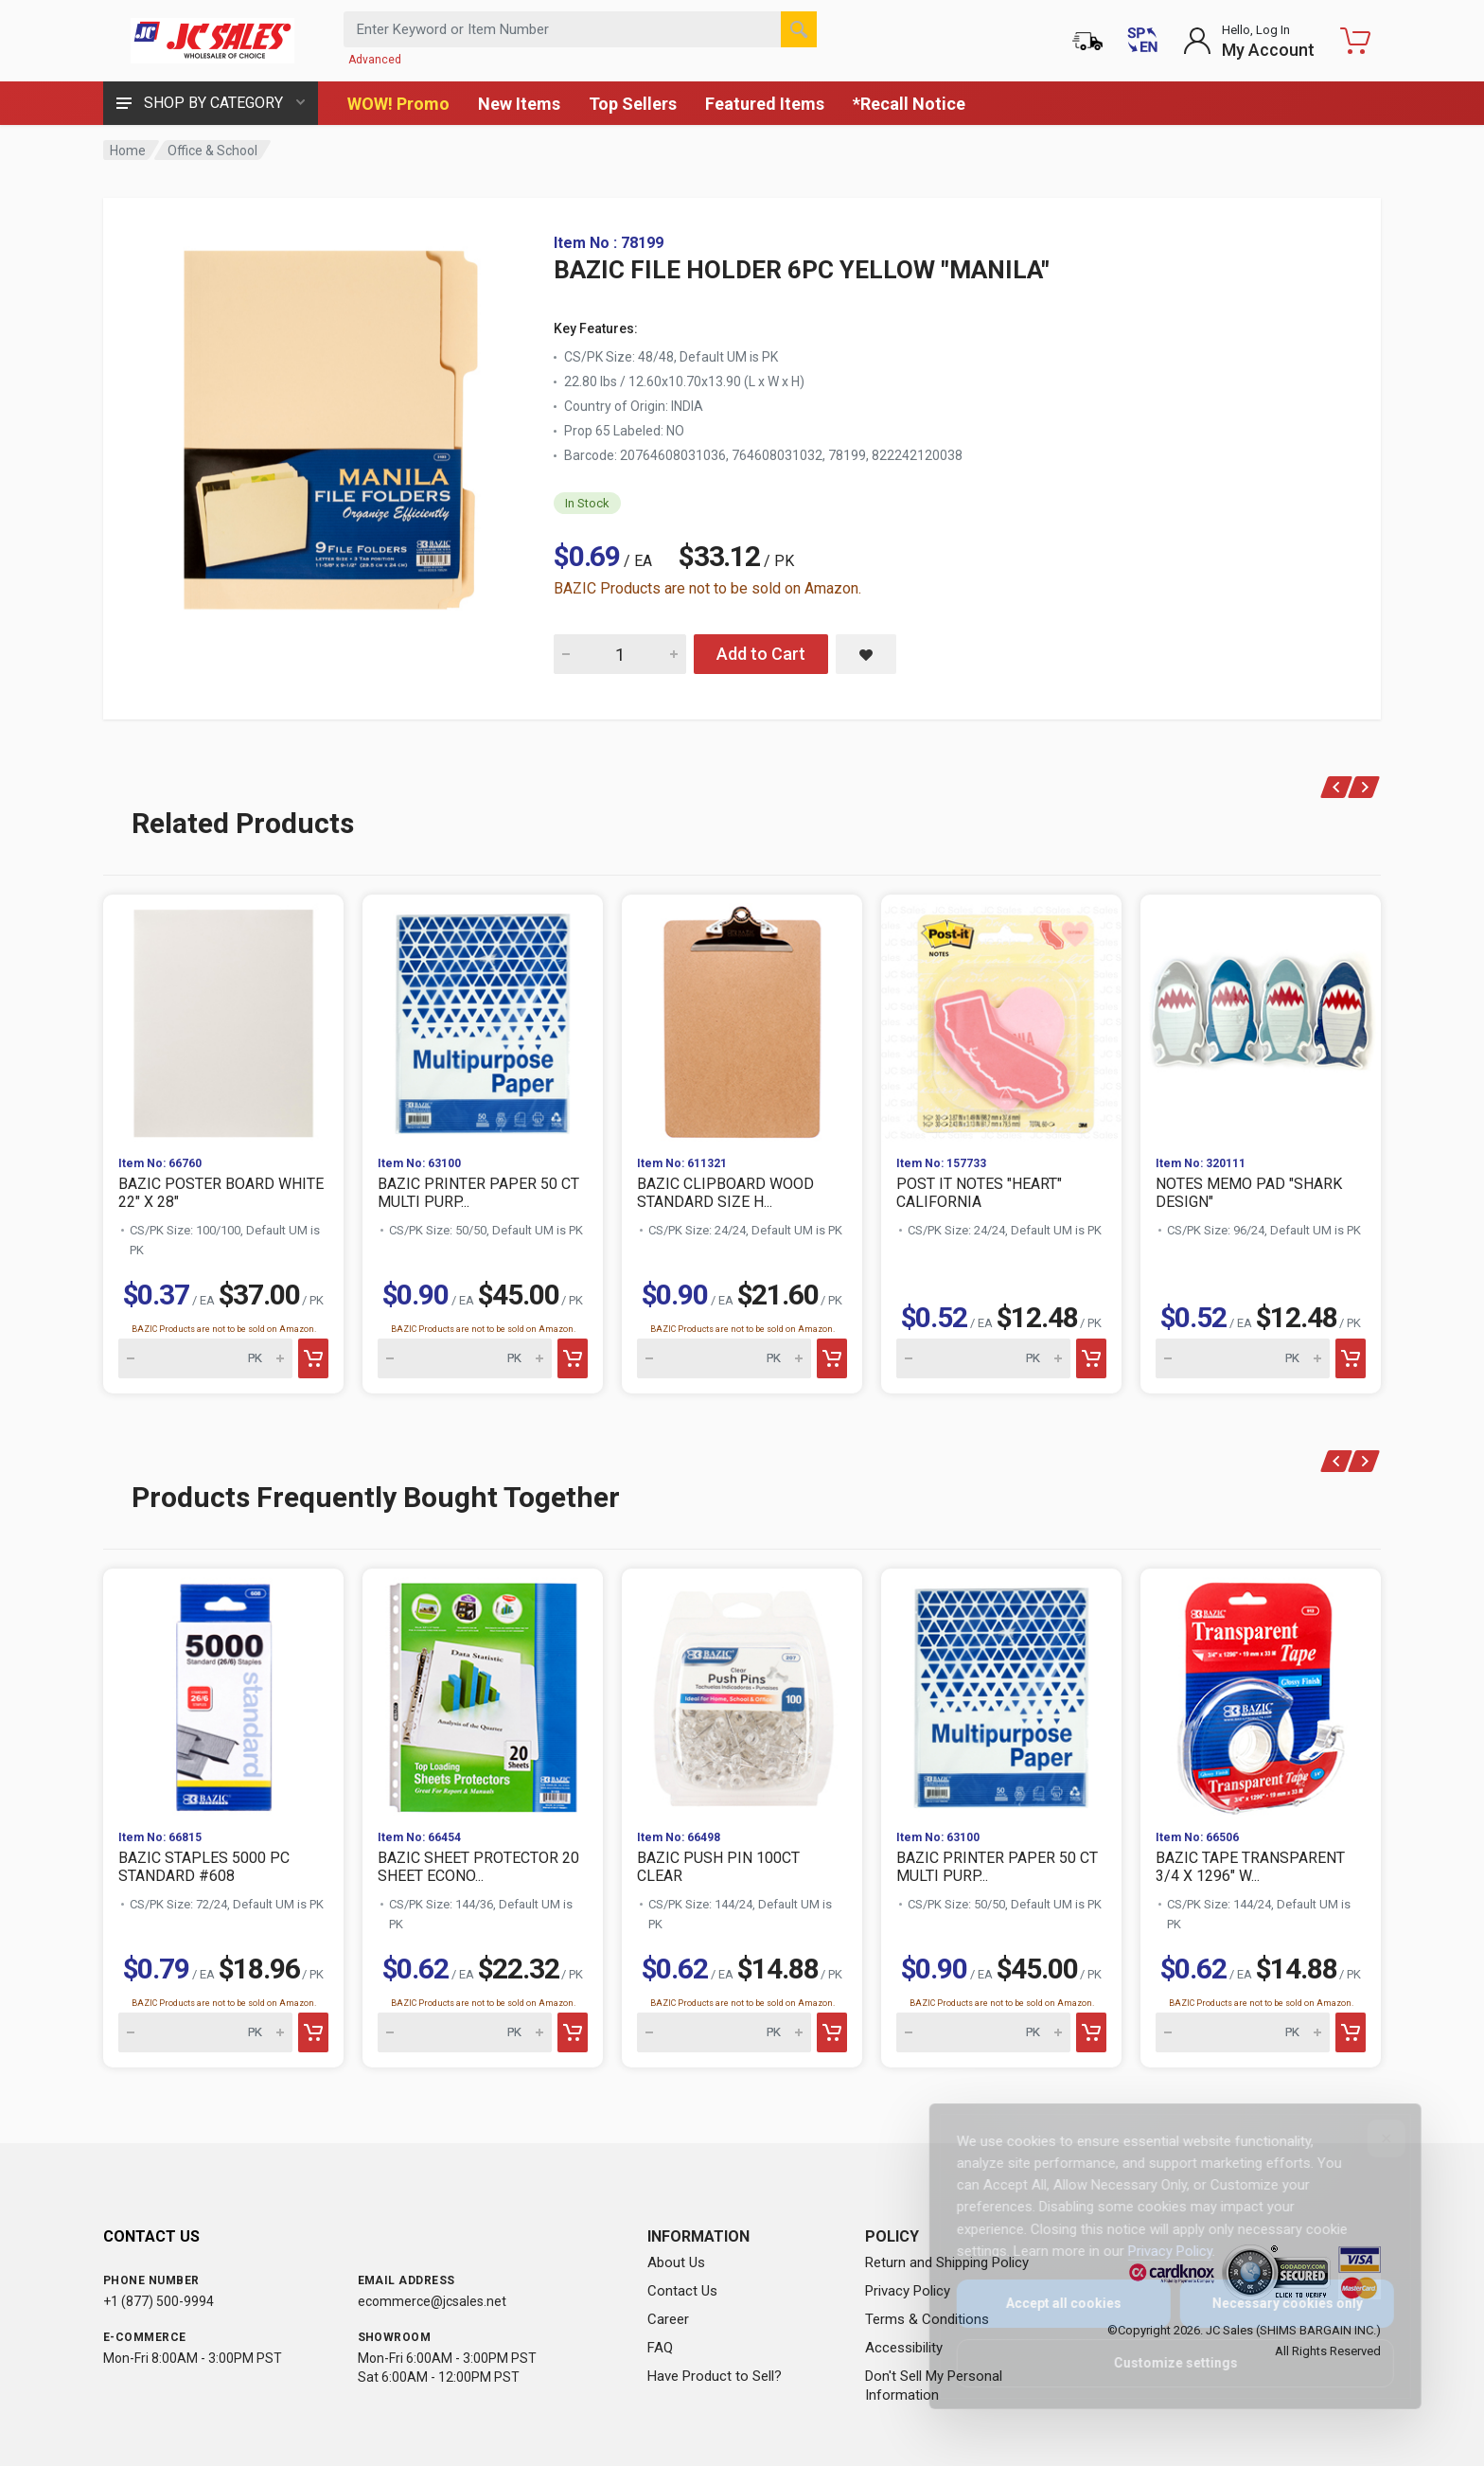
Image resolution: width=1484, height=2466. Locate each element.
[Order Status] (1087, 40)
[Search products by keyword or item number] (580, 29)
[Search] (799, 29)
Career (668, 2319)
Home (128, 150)
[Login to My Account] (1249, 40)
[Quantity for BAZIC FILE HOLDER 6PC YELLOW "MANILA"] (620, 654)
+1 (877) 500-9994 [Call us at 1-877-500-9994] (158, 2301)
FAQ (660, 2347)
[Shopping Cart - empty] (1355, 40)
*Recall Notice (909, 104)
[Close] (1373, 2138)
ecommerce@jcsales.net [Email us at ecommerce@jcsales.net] (432, 2301)
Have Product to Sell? (714, 2376)
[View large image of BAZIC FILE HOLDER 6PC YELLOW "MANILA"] (330, 424)
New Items (519, 104)
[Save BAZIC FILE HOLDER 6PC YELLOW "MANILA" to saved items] (866, 654)
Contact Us (682, 2290)
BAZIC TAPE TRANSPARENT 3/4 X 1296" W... (1250, 1867)
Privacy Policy (907, 2290)
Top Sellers (633, 104)
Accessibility (904, 2347)
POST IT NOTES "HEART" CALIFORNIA (979, 1193)
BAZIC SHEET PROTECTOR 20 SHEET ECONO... (478, 1867)
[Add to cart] (313, 1358)
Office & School (212, 150)
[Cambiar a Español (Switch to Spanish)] (1142, 40)
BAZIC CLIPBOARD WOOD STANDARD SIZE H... (725, 1193)
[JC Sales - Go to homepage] (212, 40)
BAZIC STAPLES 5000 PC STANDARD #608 (204, 1867)
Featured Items (764, 104)
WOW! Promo (398, 104)
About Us (676, 2262)
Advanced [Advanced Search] (374, 59)
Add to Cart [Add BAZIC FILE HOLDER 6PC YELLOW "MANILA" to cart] (760, 654)
